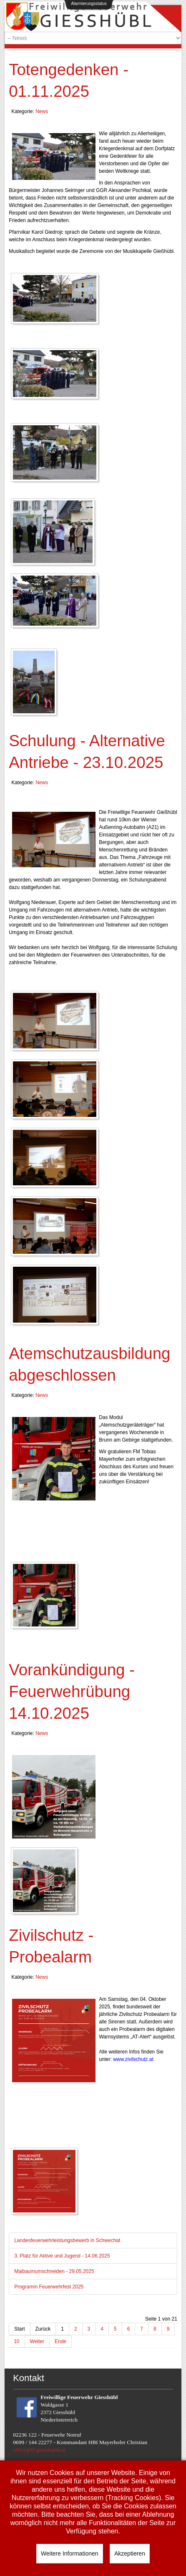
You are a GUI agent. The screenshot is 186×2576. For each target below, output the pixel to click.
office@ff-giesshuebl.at (39, 2450)
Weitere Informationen (69, 2553)
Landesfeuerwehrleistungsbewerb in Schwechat (67, 2240)
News (41, 111)
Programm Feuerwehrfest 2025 (48, 2287)
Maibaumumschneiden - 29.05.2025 (54, 2271)
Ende (60, 2341)
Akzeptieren (129, 2553)
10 (16, 2341)
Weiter (37, 2341)
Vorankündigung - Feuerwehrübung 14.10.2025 (72, 1691)
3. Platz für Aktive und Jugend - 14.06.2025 (62, 2256)
